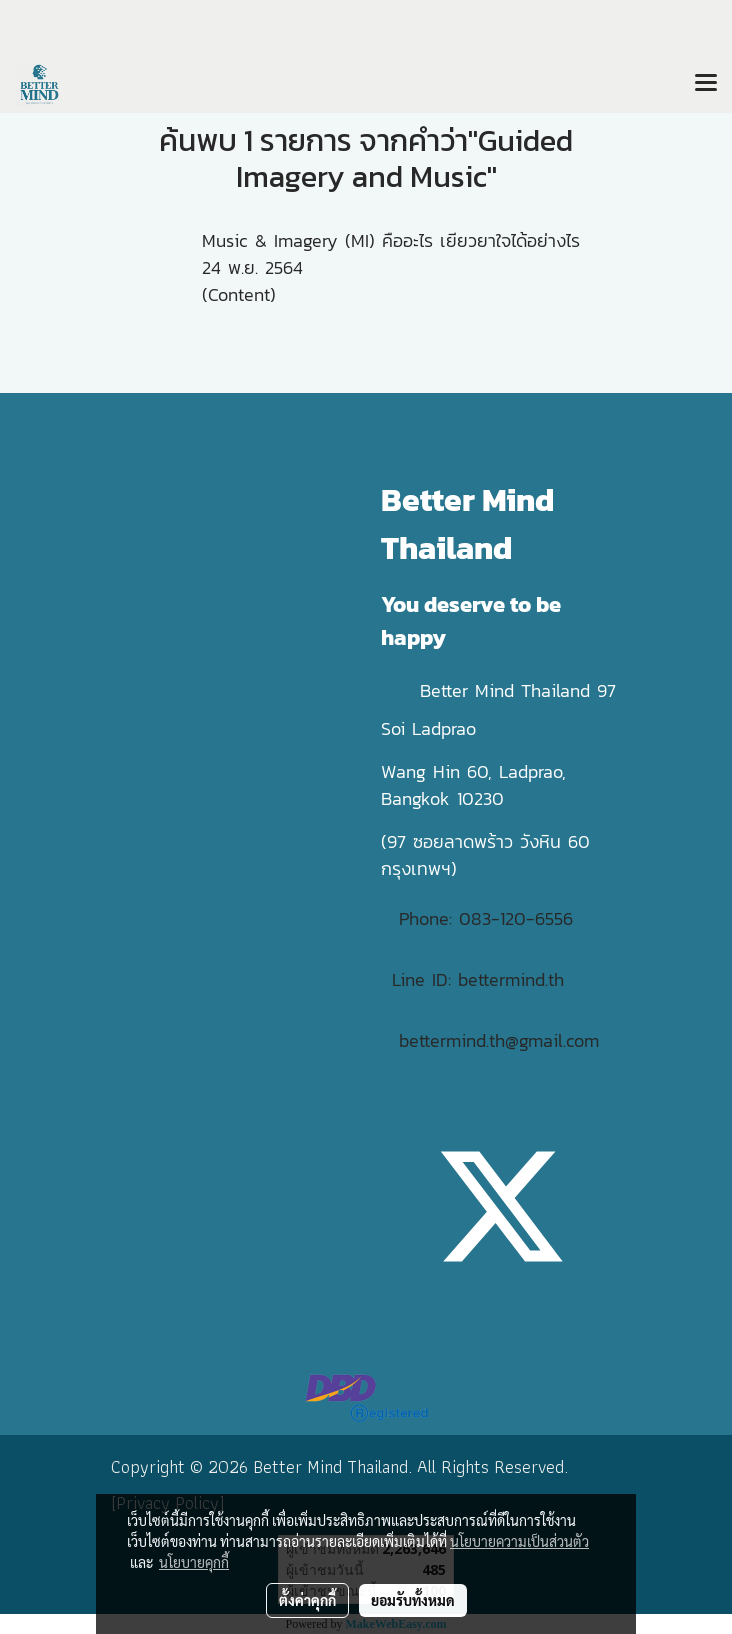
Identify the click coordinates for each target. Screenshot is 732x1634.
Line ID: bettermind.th (478, 979)
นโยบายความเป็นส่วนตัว (519, 1541)
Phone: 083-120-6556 (489, 918)
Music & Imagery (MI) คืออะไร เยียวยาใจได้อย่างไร (391, 240)
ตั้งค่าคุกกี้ (307, 1600)
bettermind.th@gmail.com (499, 1040)
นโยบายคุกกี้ (194, 1562)
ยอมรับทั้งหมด (413, 1600)
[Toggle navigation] (706, 84)
